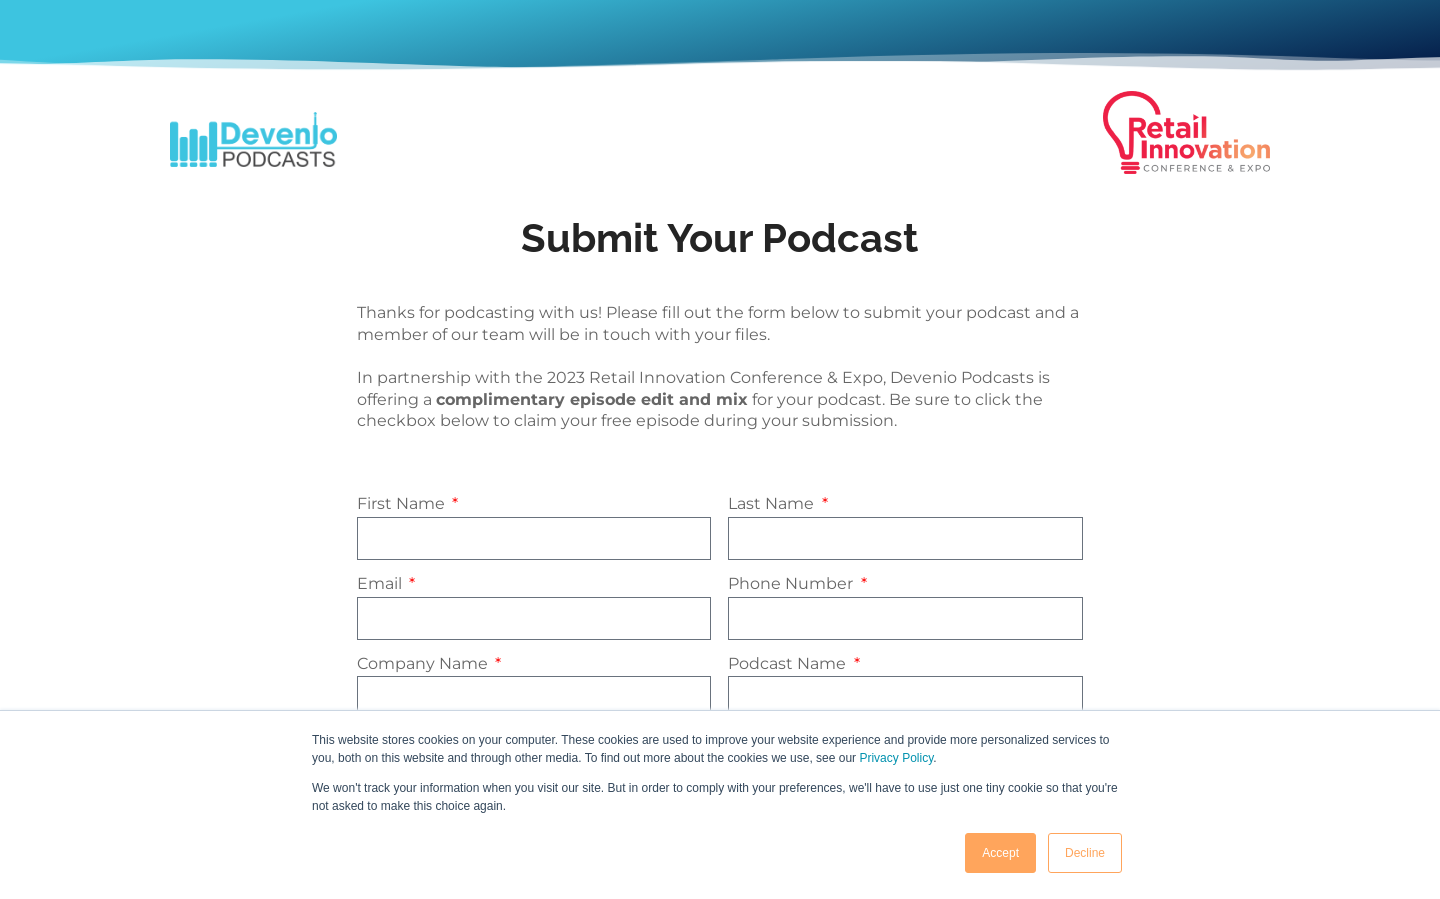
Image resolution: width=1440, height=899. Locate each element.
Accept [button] (1000, 853)
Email (381, 583)
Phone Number (792, 583)
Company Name (424, 663)
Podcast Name (789, 663)
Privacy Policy (896, 758)
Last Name (773, 503)
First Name (403, 503)
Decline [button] (1085, 853)
